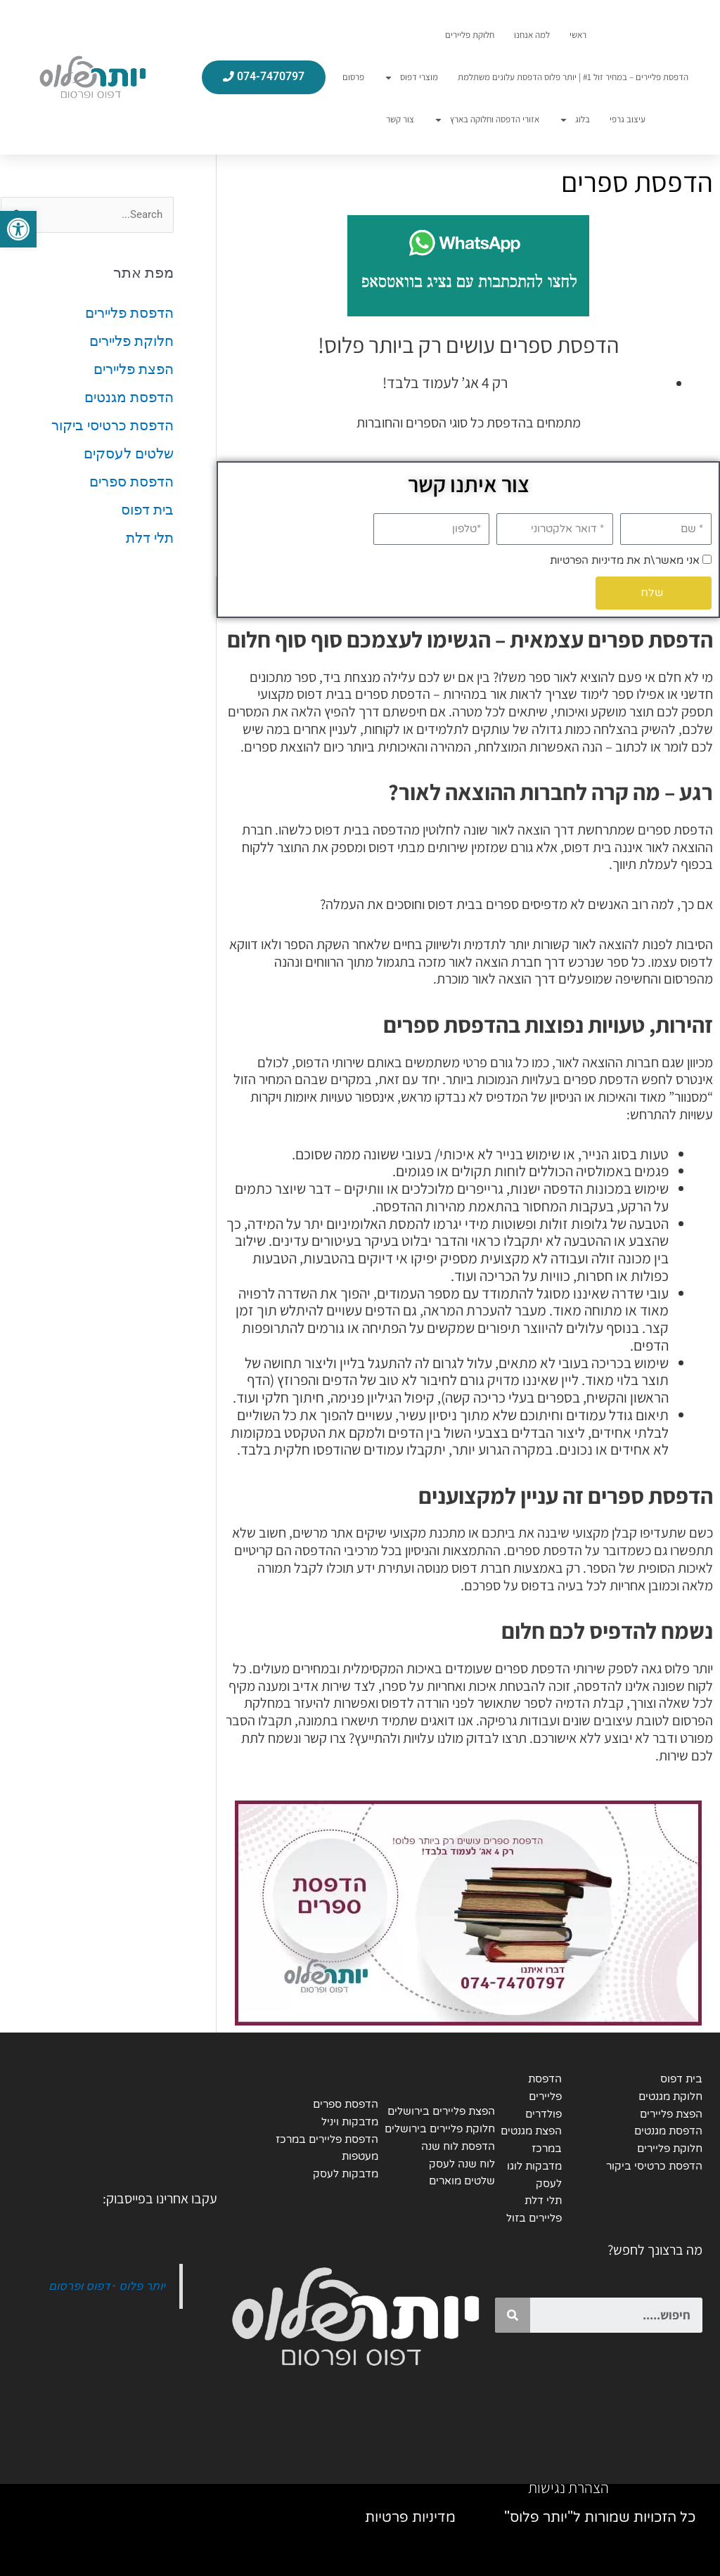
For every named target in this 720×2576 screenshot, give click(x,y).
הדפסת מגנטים (129, 397)
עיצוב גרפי (627, 119)
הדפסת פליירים (129, 312)
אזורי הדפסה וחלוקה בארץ (486, 119)
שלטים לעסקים (129, 453)
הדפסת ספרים (131, 481)
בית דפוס (147, 509)
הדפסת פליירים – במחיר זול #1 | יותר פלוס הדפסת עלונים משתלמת (573, 77)
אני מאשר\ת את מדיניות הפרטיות (625, 560)
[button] (18, 229)
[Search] (512, 2315)
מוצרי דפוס (411, 77)
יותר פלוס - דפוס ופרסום (107, 2286)
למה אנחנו (532, 35)
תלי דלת (150, 537)
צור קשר (400, 119)
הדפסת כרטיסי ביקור (112, 425)
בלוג (574, 119)
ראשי (578, 35)
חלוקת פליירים (469, 35)
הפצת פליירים (134, 369)
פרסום (353, 77)
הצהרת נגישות (568, 2487)
